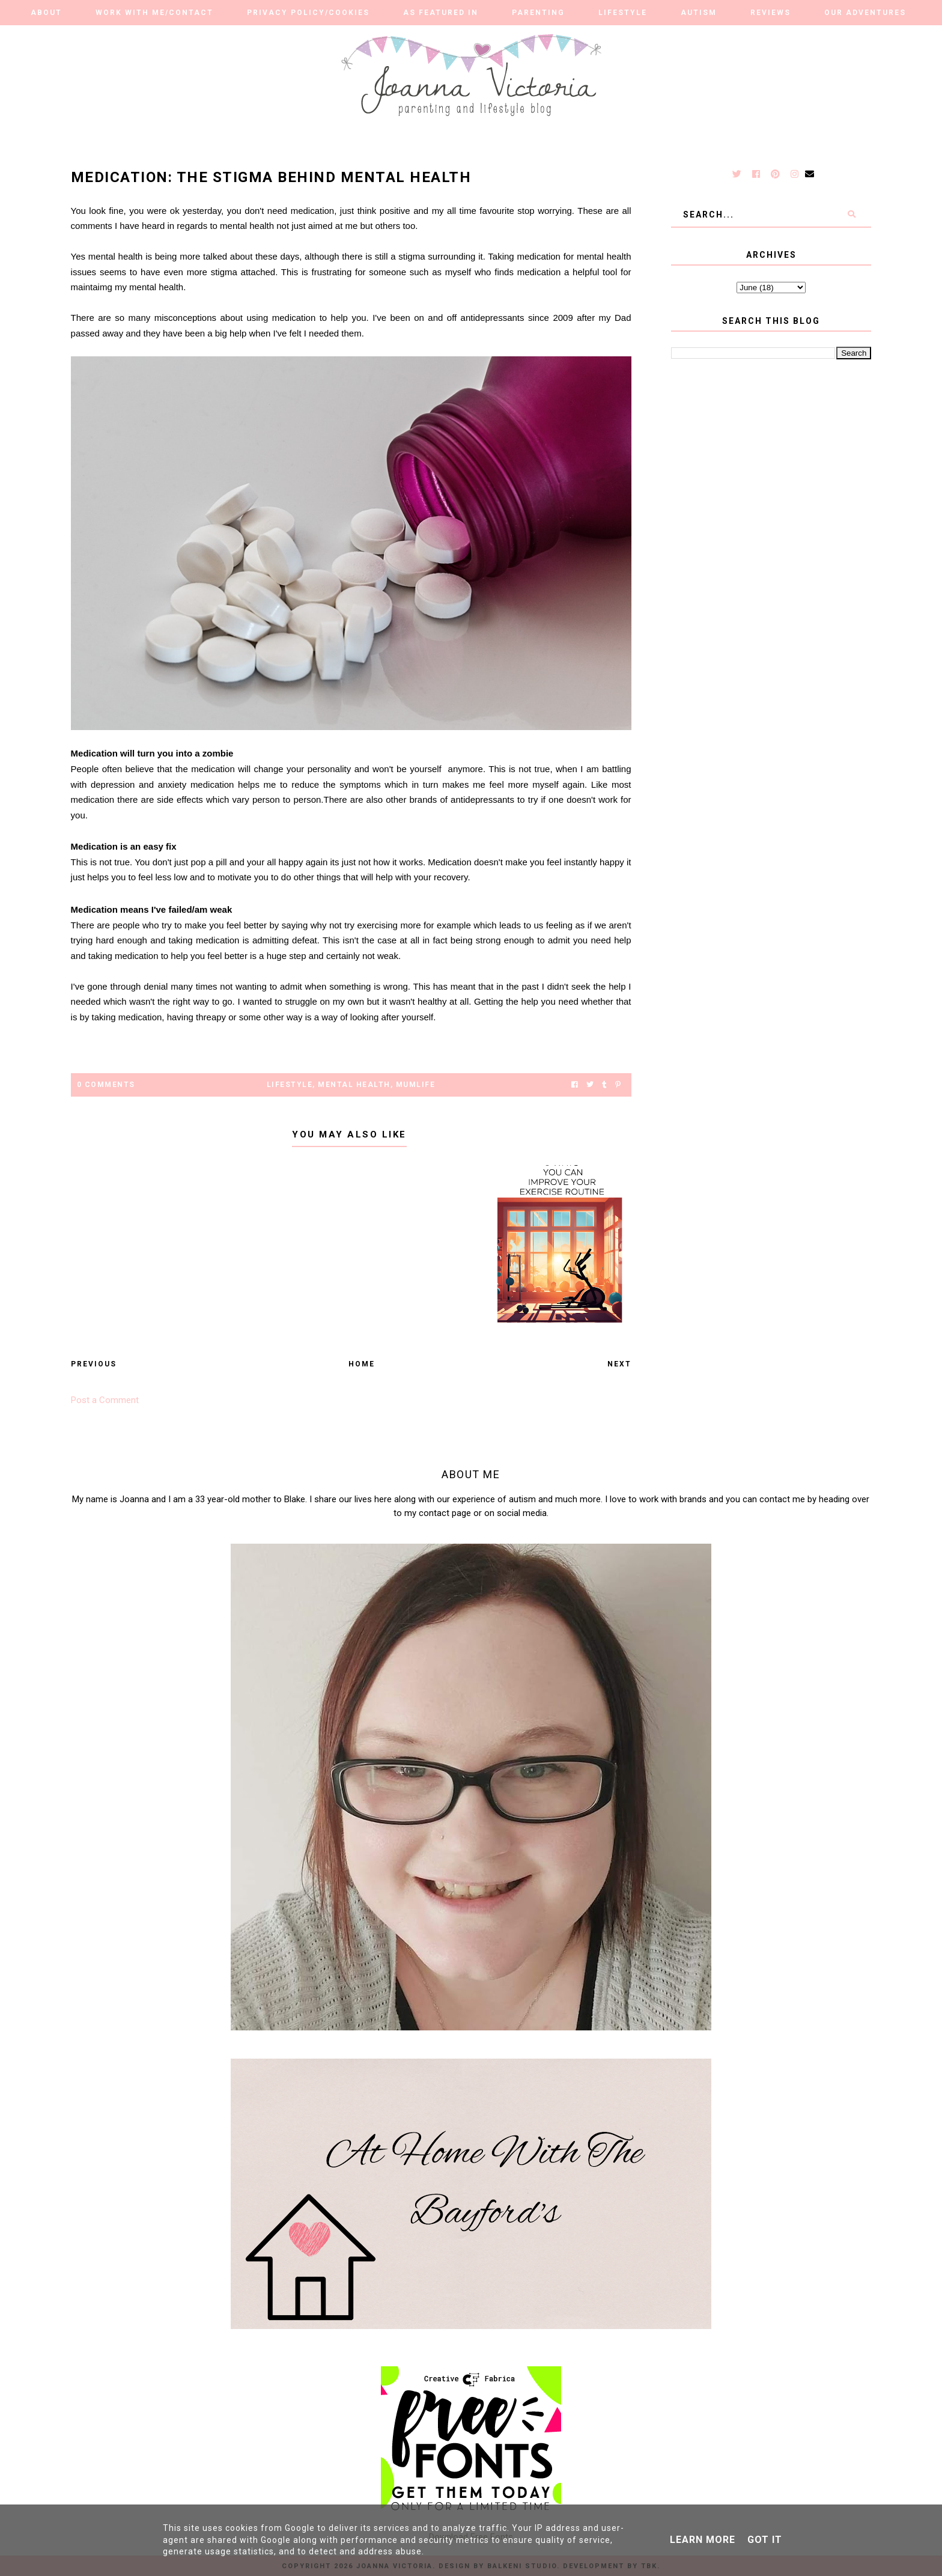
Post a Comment (105, 1400)
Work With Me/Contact (154, 12)
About (46, 12)
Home (361, 1364)
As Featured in (440, 12)
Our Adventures (865, 12)
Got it (764, 2539)
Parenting (538, 12)
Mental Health (354, 1084)
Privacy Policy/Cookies (308, 12)
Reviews (770, 12)
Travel (431, 36)
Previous (94, 1364)
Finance (502, 36)
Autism (699, 12)
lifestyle (290, 1084)
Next (619, 1364)
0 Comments (106, 1084)
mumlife (416, 1084)
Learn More (702, 2539)
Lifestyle (622, 12)
